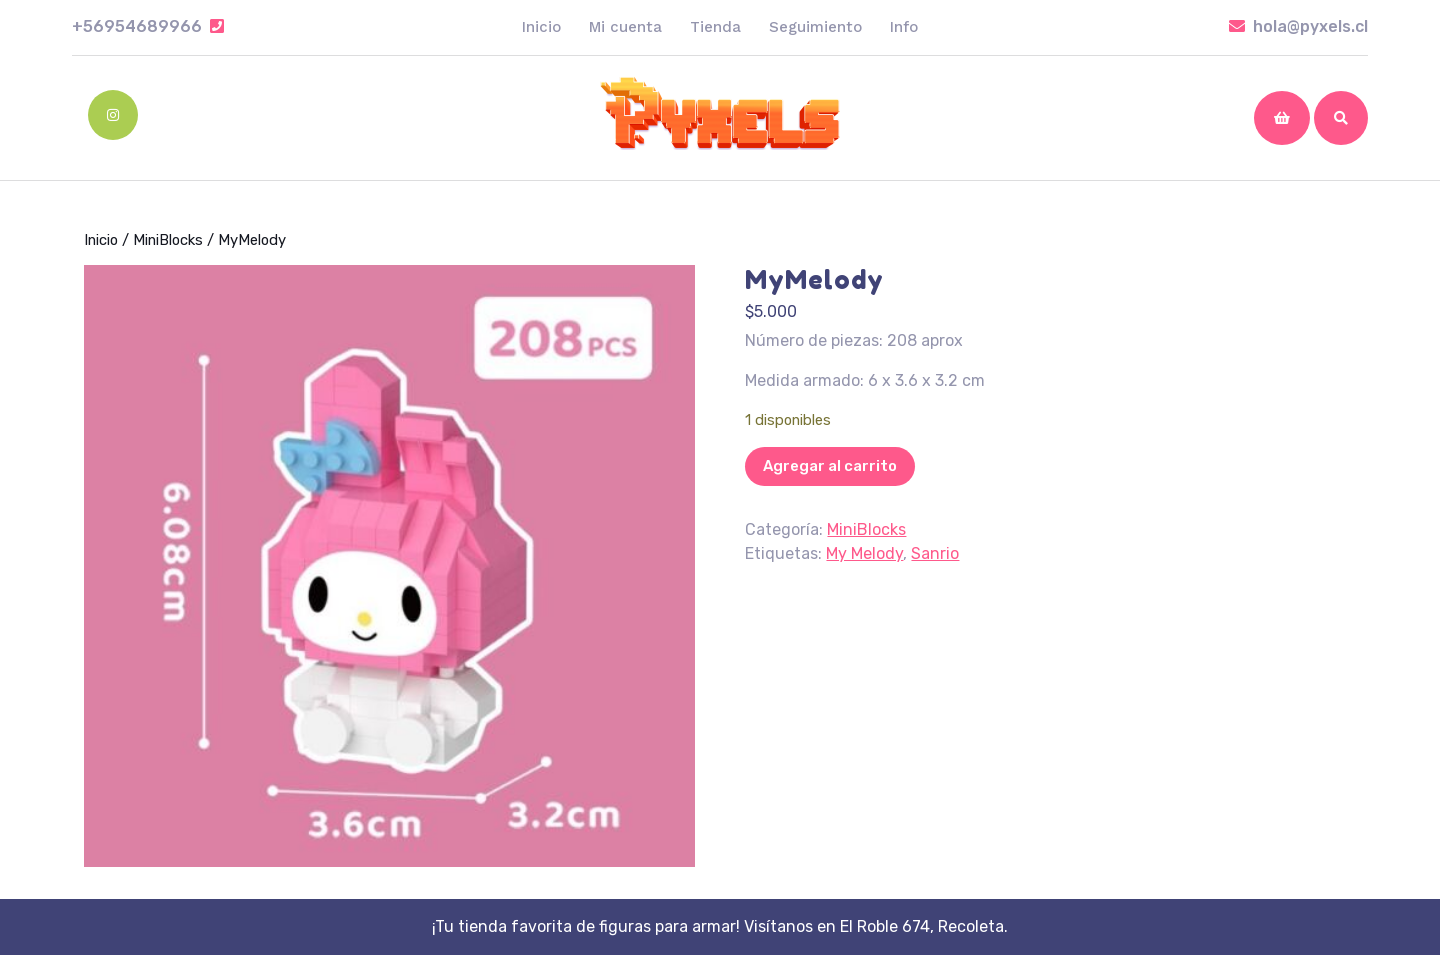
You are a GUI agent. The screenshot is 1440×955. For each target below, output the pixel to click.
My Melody (864, 553)
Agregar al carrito (830, 466)
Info (904, 27)
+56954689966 (148, 26)
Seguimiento (815, 27)
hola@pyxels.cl (1298, 26)
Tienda (715, 27)
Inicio (541, 27)
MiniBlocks (168, 240)
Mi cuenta (625, 27)
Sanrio (935, 553)
